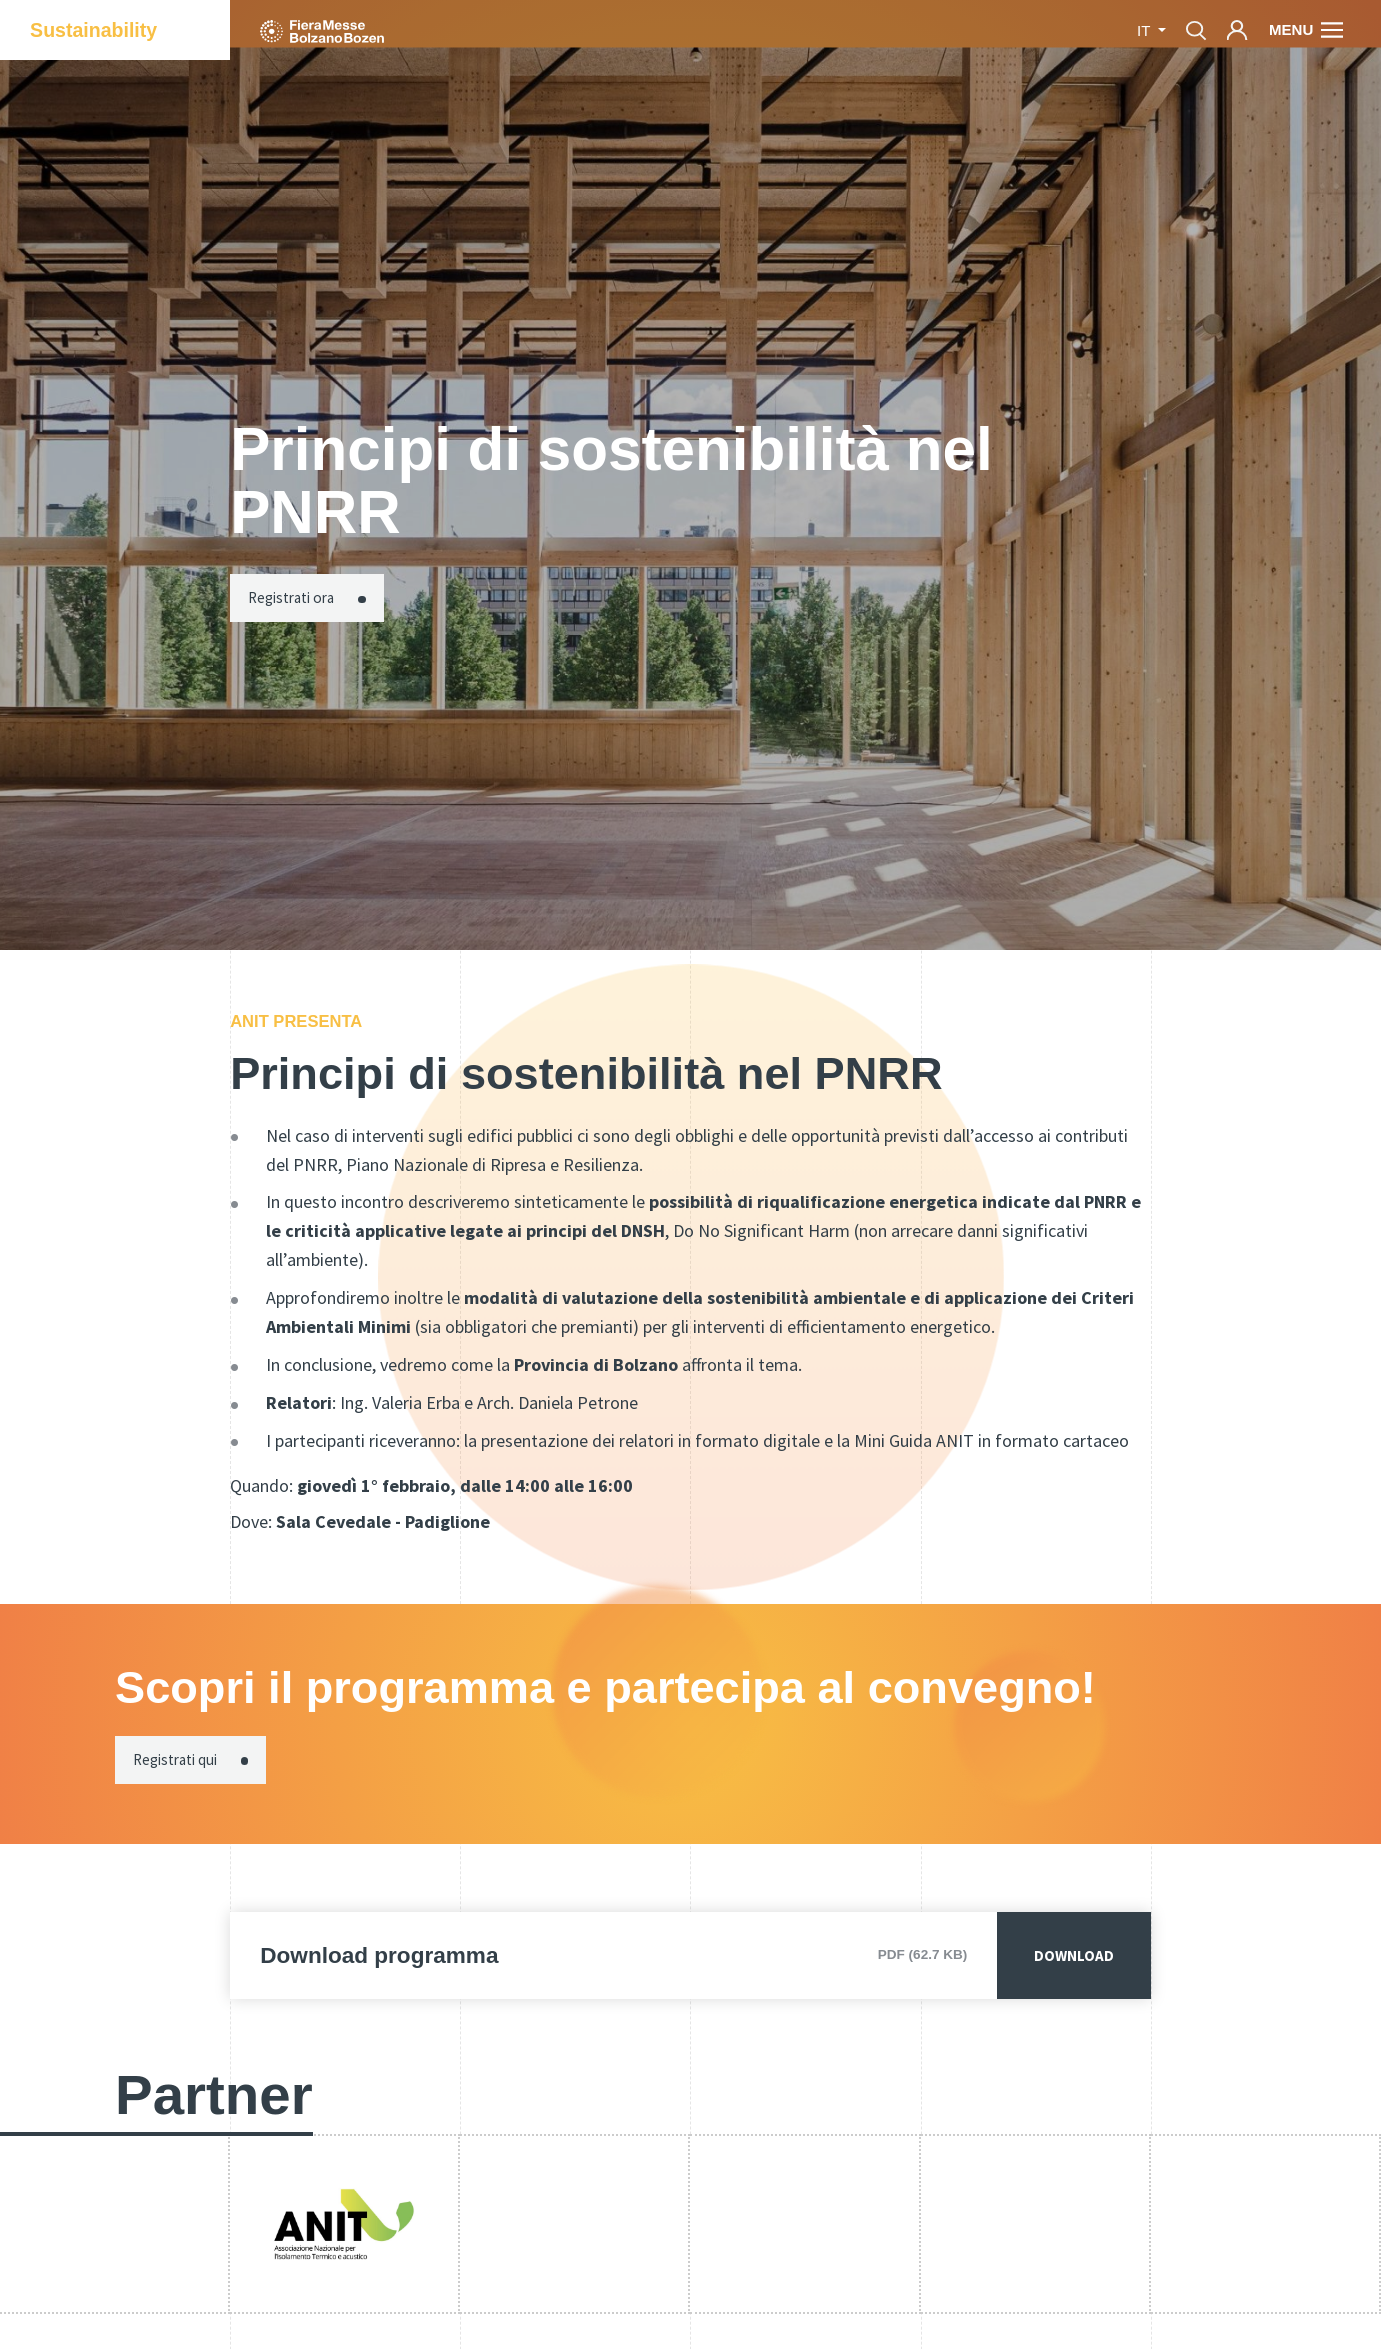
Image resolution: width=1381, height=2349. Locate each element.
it (1145, 30)
